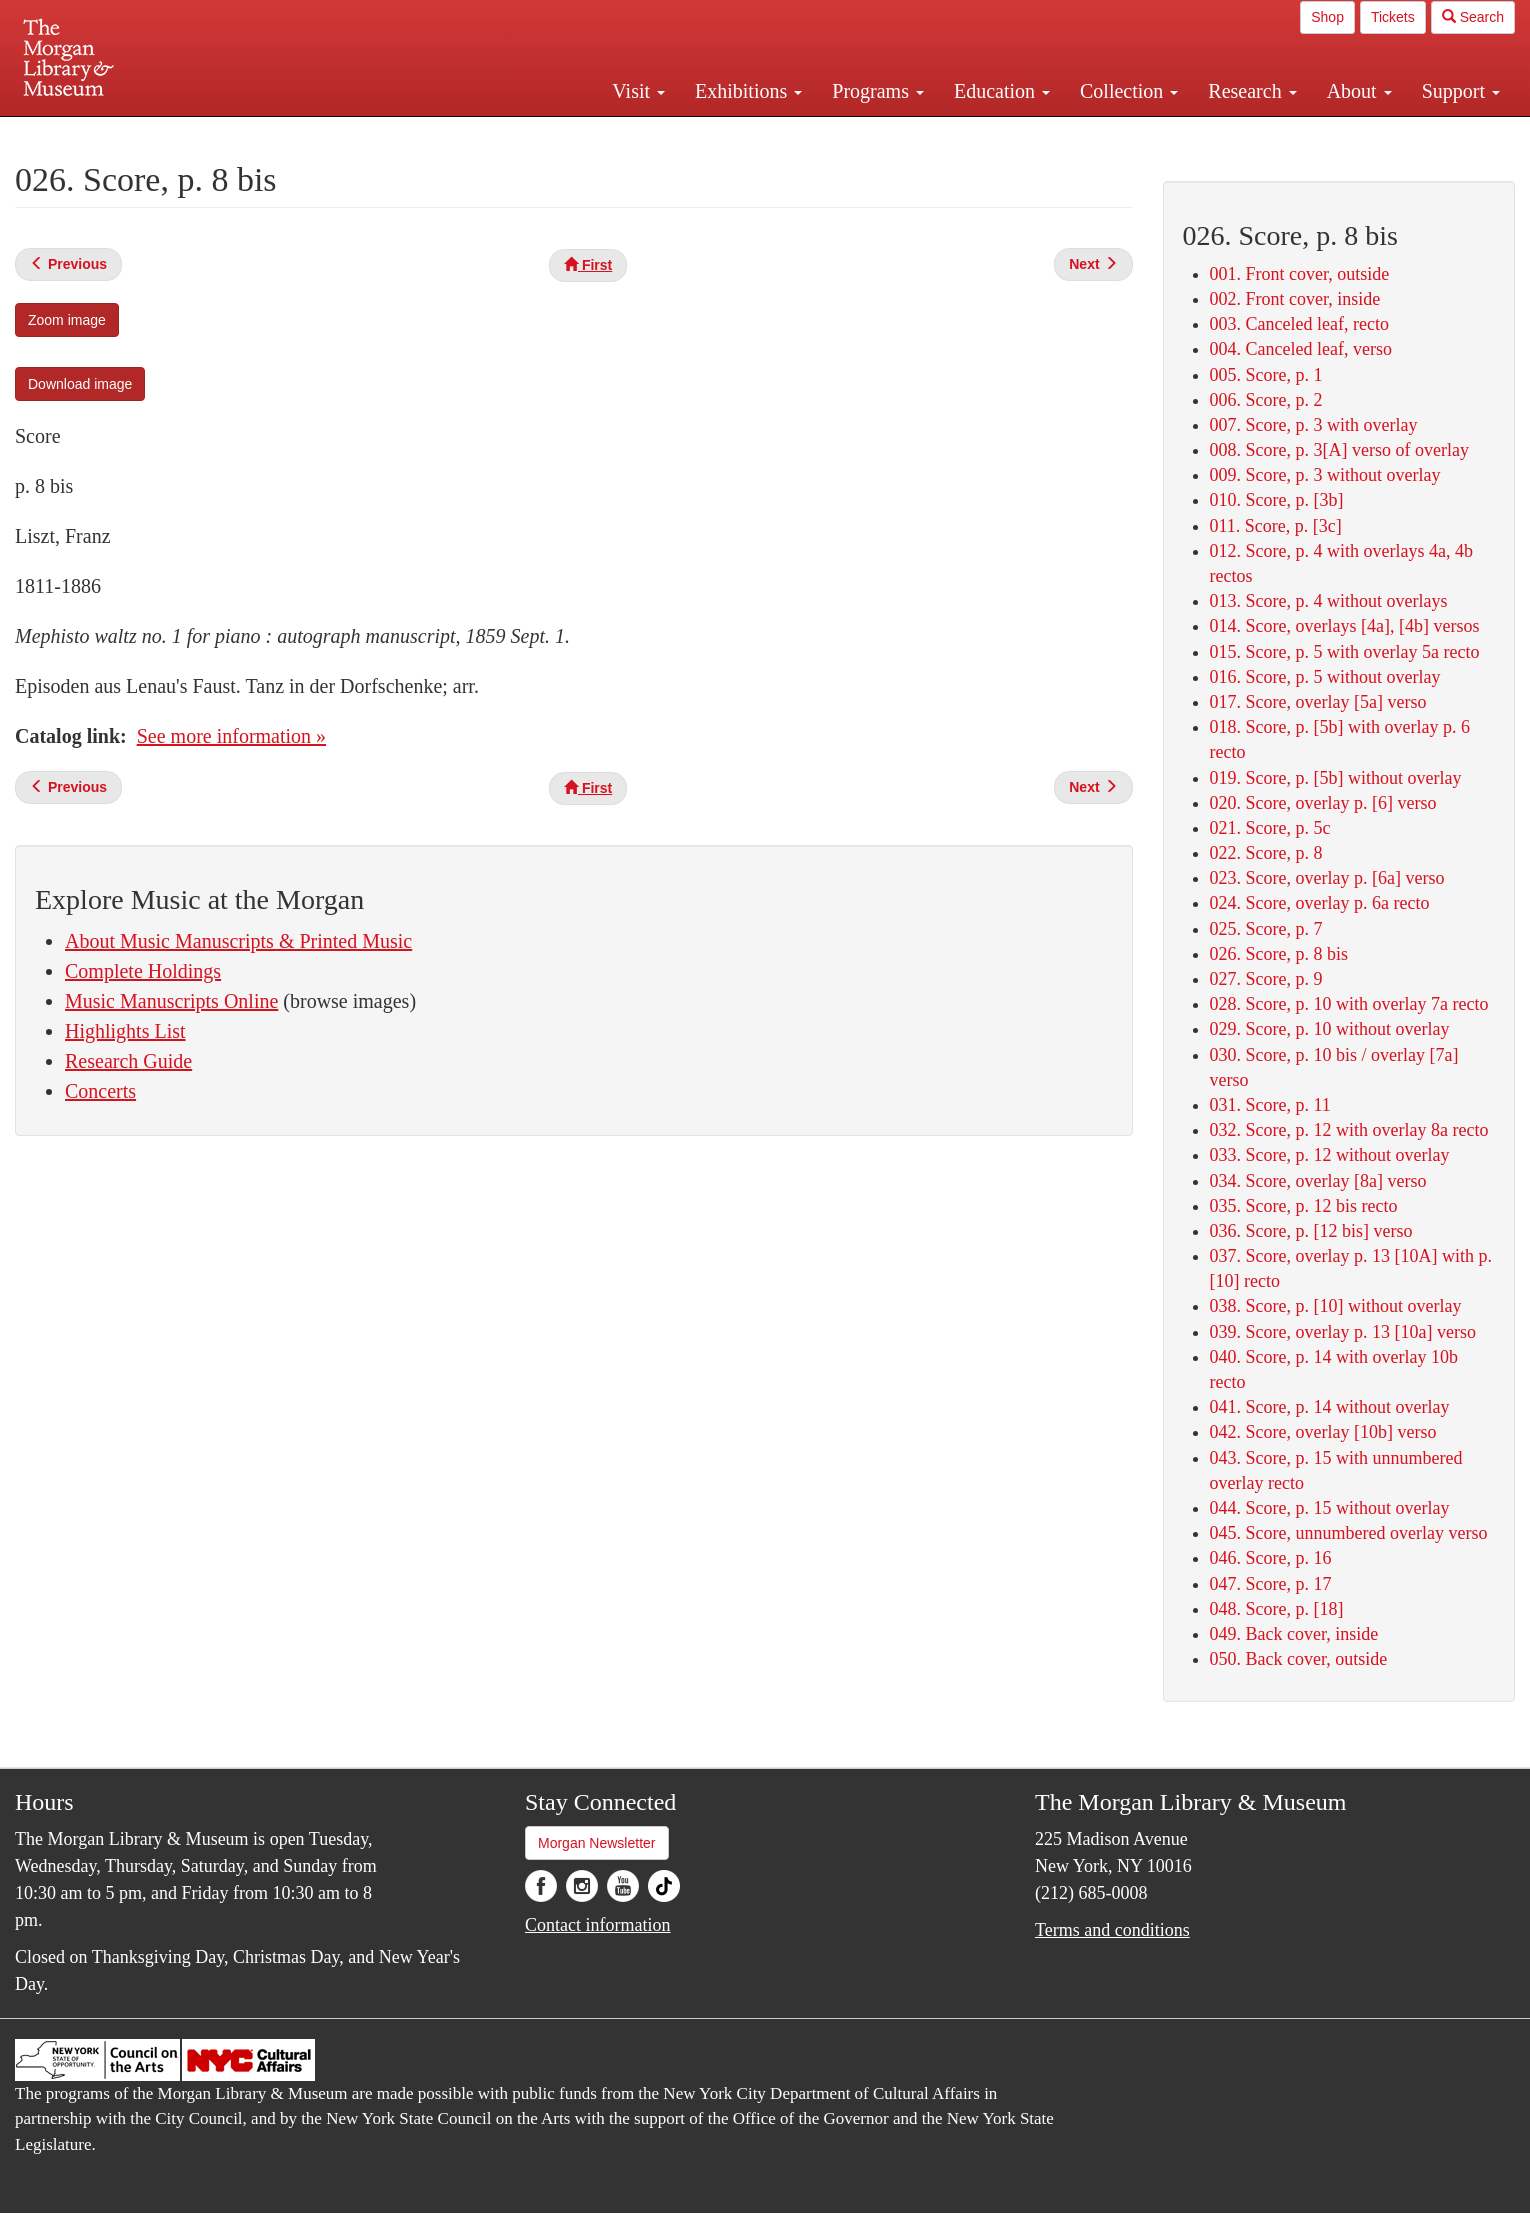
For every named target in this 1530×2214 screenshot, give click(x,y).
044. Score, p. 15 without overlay (1330, 1508)
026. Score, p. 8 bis (1279, 954)
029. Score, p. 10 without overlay (1330, 1029)
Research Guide (128, 1061)
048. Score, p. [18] (1277, 1609)
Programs (878, 91)
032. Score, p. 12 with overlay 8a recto (1349, 1130)
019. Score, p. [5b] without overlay (1336, 778)
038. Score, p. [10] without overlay (1336, 1306)
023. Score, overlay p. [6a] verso (1327, 878)
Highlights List (125, 1031)
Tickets (1393, 17)
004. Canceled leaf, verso (1301, 349)
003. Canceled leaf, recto (1299, 324)
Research (1252, 91)
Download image (80, 384)
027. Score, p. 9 (1266, 979)
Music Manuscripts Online (171, 1001)
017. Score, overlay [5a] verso (1318, 702)
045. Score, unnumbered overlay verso (1349, 1533)
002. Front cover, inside (1295, 299)
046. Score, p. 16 (1271, 1558)
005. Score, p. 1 (1266, 375)
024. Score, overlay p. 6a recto (1320, 903)
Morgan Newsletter (597, 1843)
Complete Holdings (143, 971)
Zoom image (67, 320)
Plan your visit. (527, 134)
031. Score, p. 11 (1270, 1105)
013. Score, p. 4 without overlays (1329, 601)
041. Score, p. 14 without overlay (1330, 1407)
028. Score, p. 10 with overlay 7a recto (1349, 1004)
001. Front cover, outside (1300, 274)
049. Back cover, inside (1294, 1634)
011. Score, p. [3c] (1276, 526)
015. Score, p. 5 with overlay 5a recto (1345, 652)
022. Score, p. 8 (1266, 853)
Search (1473, 17)
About (1359, 91)
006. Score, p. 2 (1266, 400)
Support (1461, 91)
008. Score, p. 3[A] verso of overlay (1339, 450)
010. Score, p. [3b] (1277, 500)
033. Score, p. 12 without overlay (1330, 1155)
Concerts (100, 1091)
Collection (1129, 91)
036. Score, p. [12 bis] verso (1311, 1231)
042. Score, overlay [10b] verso (1323, 1432)
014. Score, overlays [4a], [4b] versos (1345, 626)
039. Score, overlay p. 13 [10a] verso (1343, 1332)
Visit (638, 91)
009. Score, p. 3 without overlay (1325, 475)
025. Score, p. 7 (1266, 929)
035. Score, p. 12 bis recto (1304, 1206)
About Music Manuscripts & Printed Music (238, 941)
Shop (1327, 17)
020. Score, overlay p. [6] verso (1323, 803)
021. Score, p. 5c (1270, 828)
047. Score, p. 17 (1271, 1584)
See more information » (231, 736)
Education (1002, 91)
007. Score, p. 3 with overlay (1314, 425)
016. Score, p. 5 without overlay (1325, 677)
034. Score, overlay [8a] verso (1318, 1181)
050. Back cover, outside (1299, 1659)
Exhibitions (748, 91)
